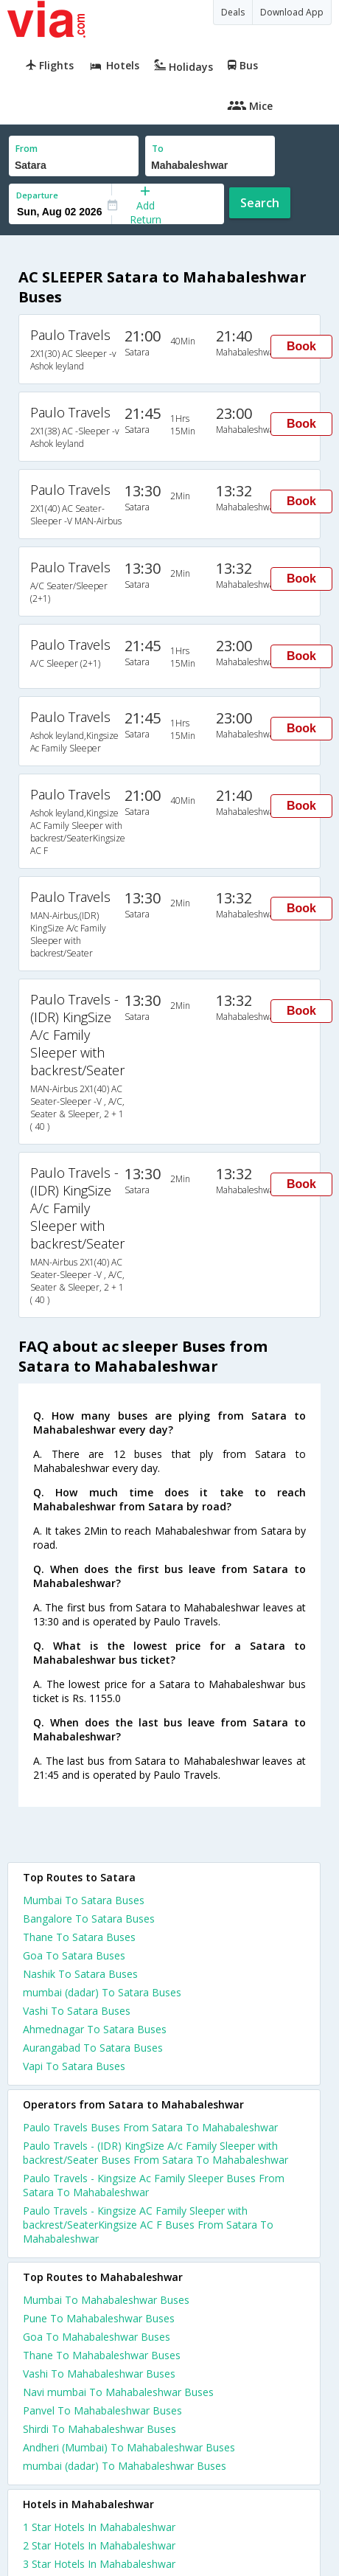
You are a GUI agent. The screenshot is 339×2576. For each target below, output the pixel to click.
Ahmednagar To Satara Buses (95, 2029)
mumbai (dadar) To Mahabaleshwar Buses (124, 2466)
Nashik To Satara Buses (80, 1974)
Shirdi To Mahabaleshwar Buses (99, 2429)
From (26, 148)
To (158, 148)
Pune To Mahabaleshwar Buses (99, 2318)
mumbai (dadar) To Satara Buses (102, 1992)
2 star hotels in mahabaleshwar (99, 2545)
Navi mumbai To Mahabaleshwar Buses (118, 2392)
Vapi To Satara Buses (74, 2066)
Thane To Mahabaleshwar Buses (102, 2355)
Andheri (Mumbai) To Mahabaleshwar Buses (129, 2447)
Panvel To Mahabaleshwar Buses (102, 2410)
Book (301, 346)
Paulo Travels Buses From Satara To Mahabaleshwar (150, 2127)
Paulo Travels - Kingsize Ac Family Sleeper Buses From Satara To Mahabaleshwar (153, 2185)
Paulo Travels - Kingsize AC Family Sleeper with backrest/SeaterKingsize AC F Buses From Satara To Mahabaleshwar (148, 2225)
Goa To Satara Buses (74, 1955)
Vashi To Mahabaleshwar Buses (99, 2374)
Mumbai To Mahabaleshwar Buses (106, 2300)
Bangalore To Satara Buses (89, 1919)
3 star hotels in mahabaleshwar (99, 2564)
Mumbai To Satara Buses (83, 1900)
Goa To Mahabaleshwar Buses (96, 2337)
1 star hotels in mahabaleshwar (99, 2527)
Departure (37, 195)
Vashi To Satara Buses (76, 2011)
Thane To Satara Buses (79, 1937)
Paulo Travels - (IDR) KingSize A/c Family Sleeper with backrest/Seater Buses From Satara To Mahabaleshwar (155, 2153)
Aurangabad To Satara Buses (93, 2048)
